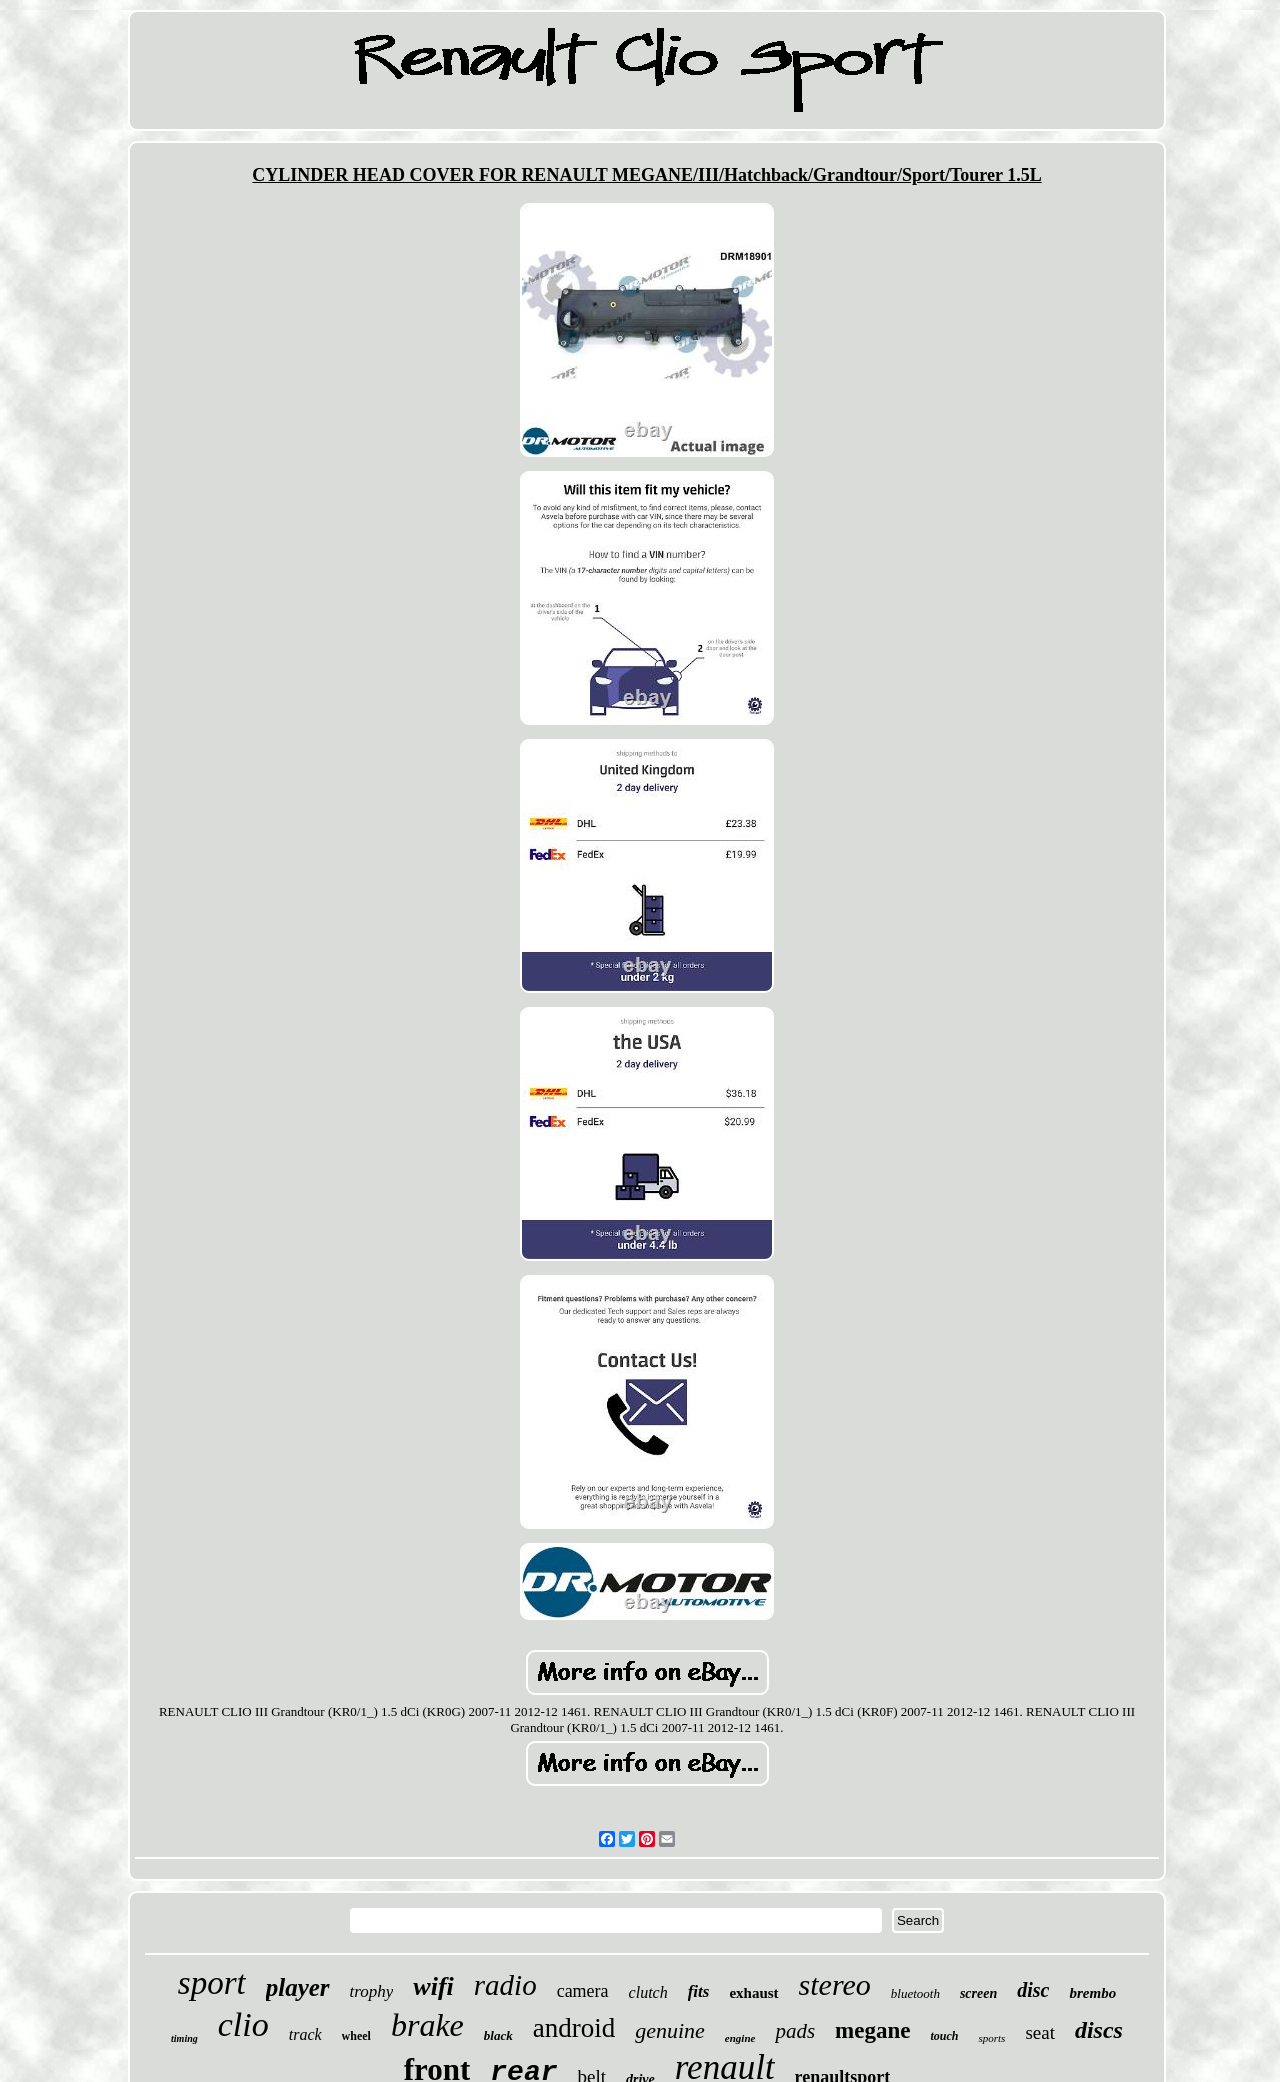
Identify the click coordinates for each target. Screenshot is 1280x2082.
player (298, 1987)
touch (944, 2036)
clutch (648, 1992)
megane (872, 2030)
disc (1033, 1990)
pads (795, 2031)
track (305, 2034)
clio (243, 2024)
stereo (835, 1984)
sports (991, 2038)
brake (427, 2025)
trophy (372, 1991)
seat (1040, 2032)
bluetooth (915, 1993)
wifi (433, 1986)
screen (978, 1993)
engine (740, 2038)
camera (583, 1991)
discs (1099, 2030)
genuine (670, 2030)
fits (699, 1991)
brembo (1092, 1993)
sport (212, 1983)
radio (505, 1985)
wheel (356, 2036)
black (498, 2035)
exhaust (753, 1993)
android (574, 2028)
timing (184, 2038)
